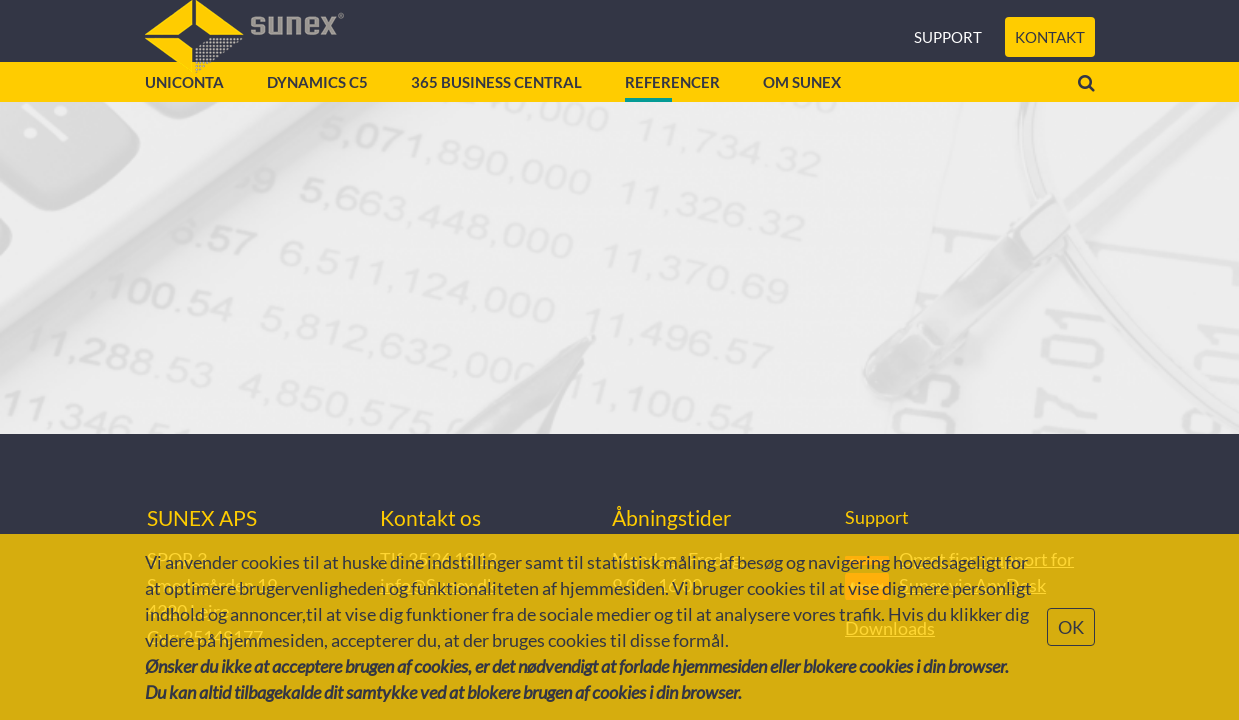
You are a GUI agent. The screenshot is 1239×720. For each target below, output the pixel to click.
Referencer (672, 120)
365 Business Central (496, 120)
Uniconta (184, 120)
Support (948, 50)
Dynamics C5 (317, 120)
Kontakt (1050, 50)
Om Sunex (802, 120)
